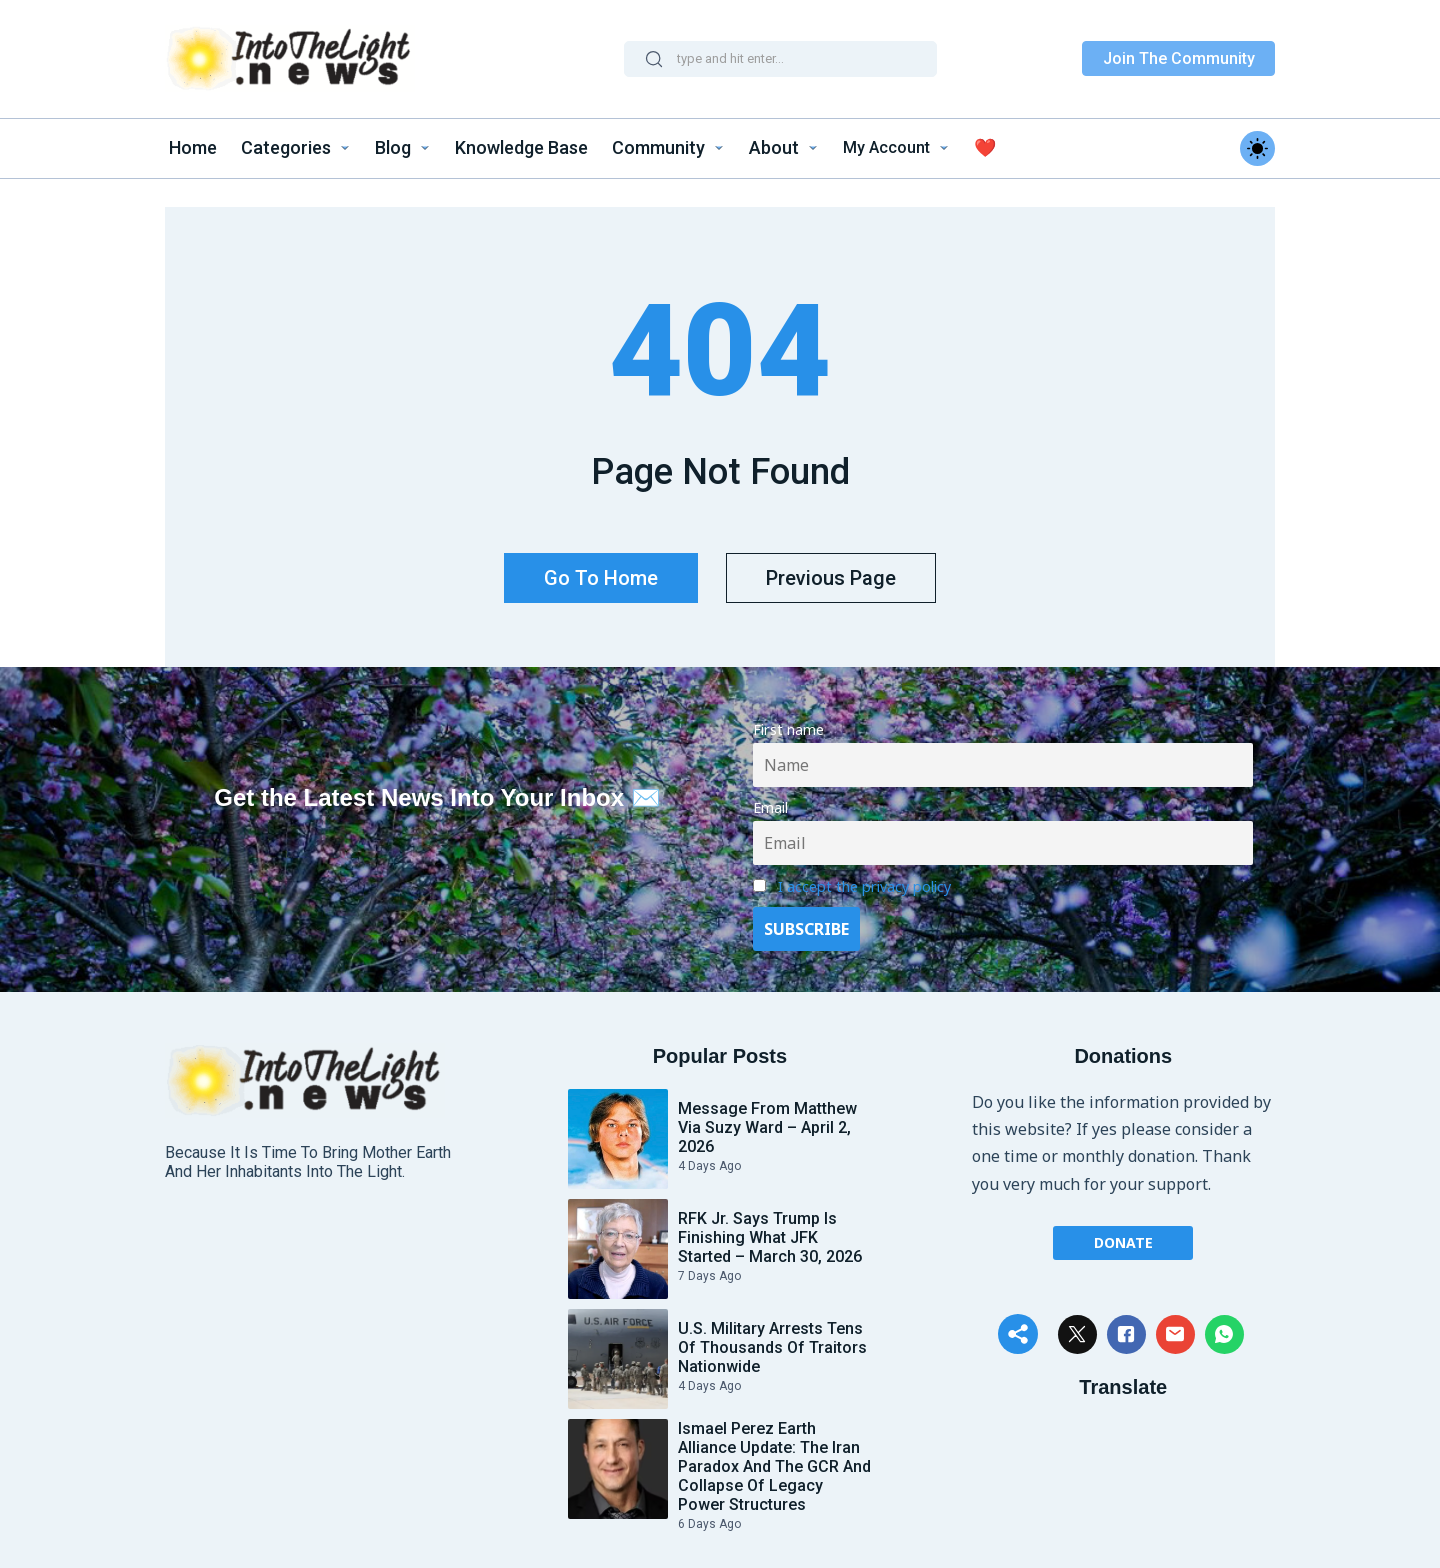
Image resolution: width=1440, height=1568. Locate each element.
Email (770, 798)
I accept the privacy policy (864, 876)
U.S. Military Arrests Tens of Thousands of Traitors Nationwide (772, 1337)
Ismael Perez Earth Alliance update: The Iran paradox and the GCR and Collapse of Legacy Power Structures (774, 1456)
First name (788, 720)
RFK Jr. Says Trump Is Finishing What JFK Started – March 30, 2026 (770, 1227)
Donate (1123, 1231)
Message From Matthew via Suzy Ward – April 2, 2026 (767, 1117)
